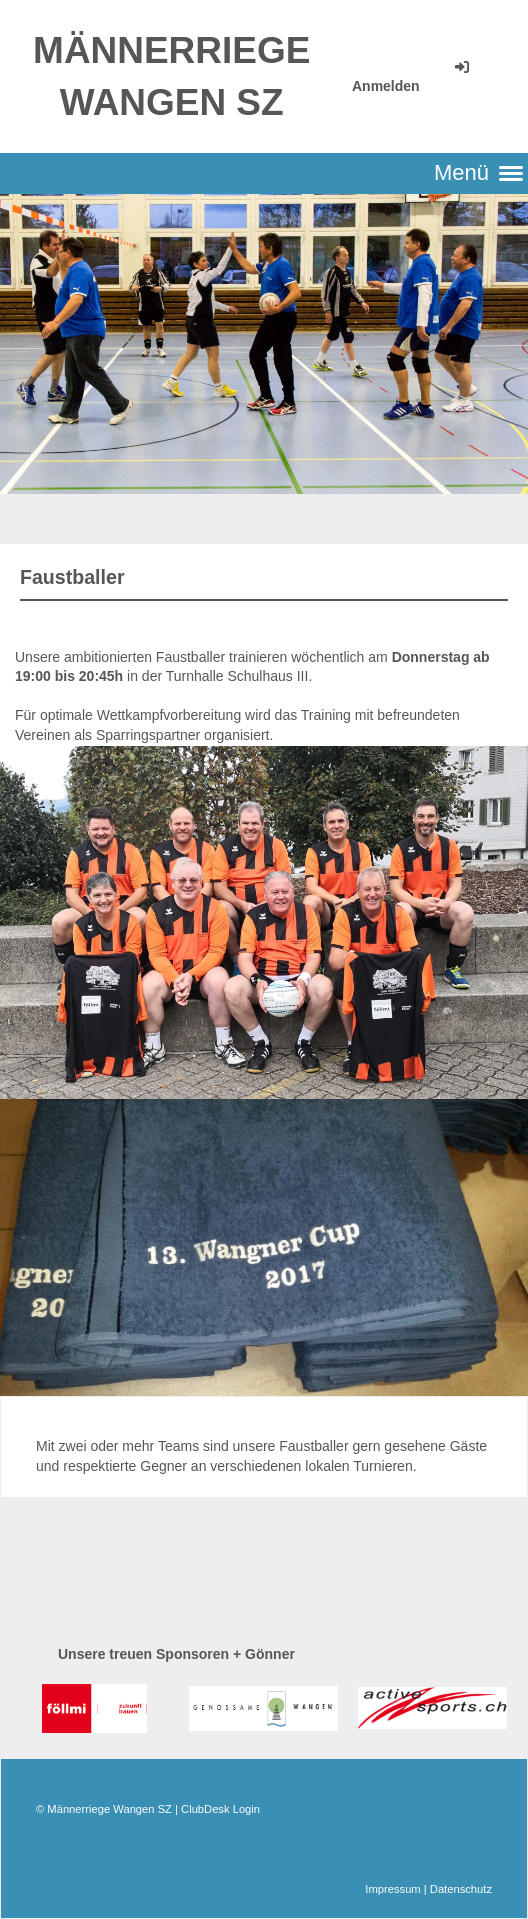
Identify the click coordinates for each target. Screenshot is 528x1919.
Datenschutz (461, 1889)
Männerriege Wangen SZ (171, 76)
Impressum (392, 1889)
